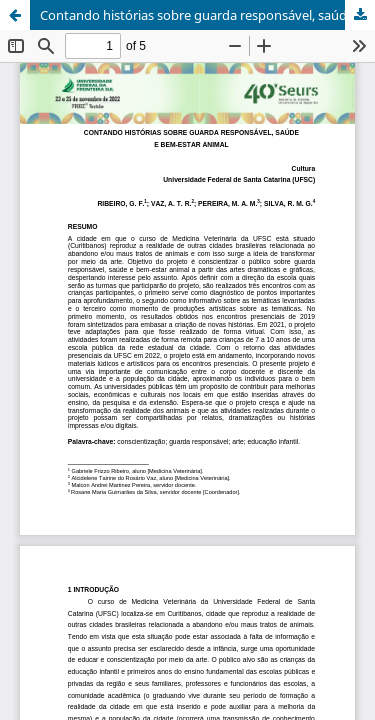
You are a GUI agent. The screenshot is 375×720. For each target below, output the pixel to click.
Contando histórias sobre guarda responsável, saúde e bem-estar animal (207, 15)
